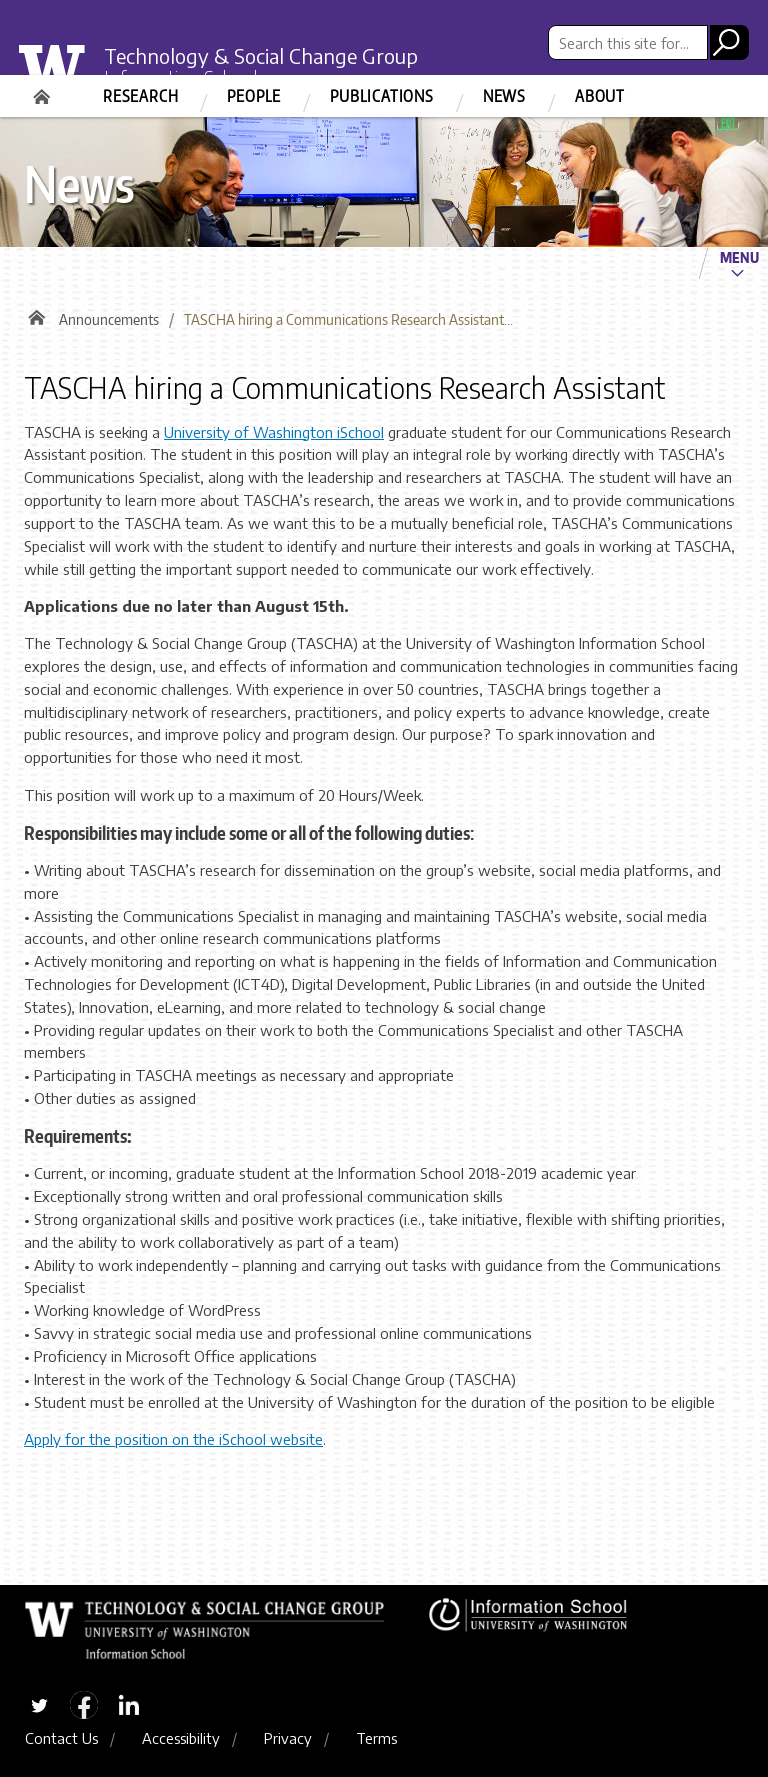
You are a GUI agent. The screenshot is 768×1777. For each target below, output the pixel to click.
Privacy (288, 1738)
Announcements (109, 319)
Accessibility (181, 1738)
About (600, 96)
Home (44, 90)
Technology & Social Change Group (261, 55)
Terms (376, 1738)
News (504, 96)
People (254, 96)
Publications (382, 96)
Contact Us (61, 1738)
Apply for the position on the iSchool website (173, 1439)
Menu (739, 257)
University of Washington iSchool (274, 432)
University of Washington (64, 74)
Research (140, 96)
